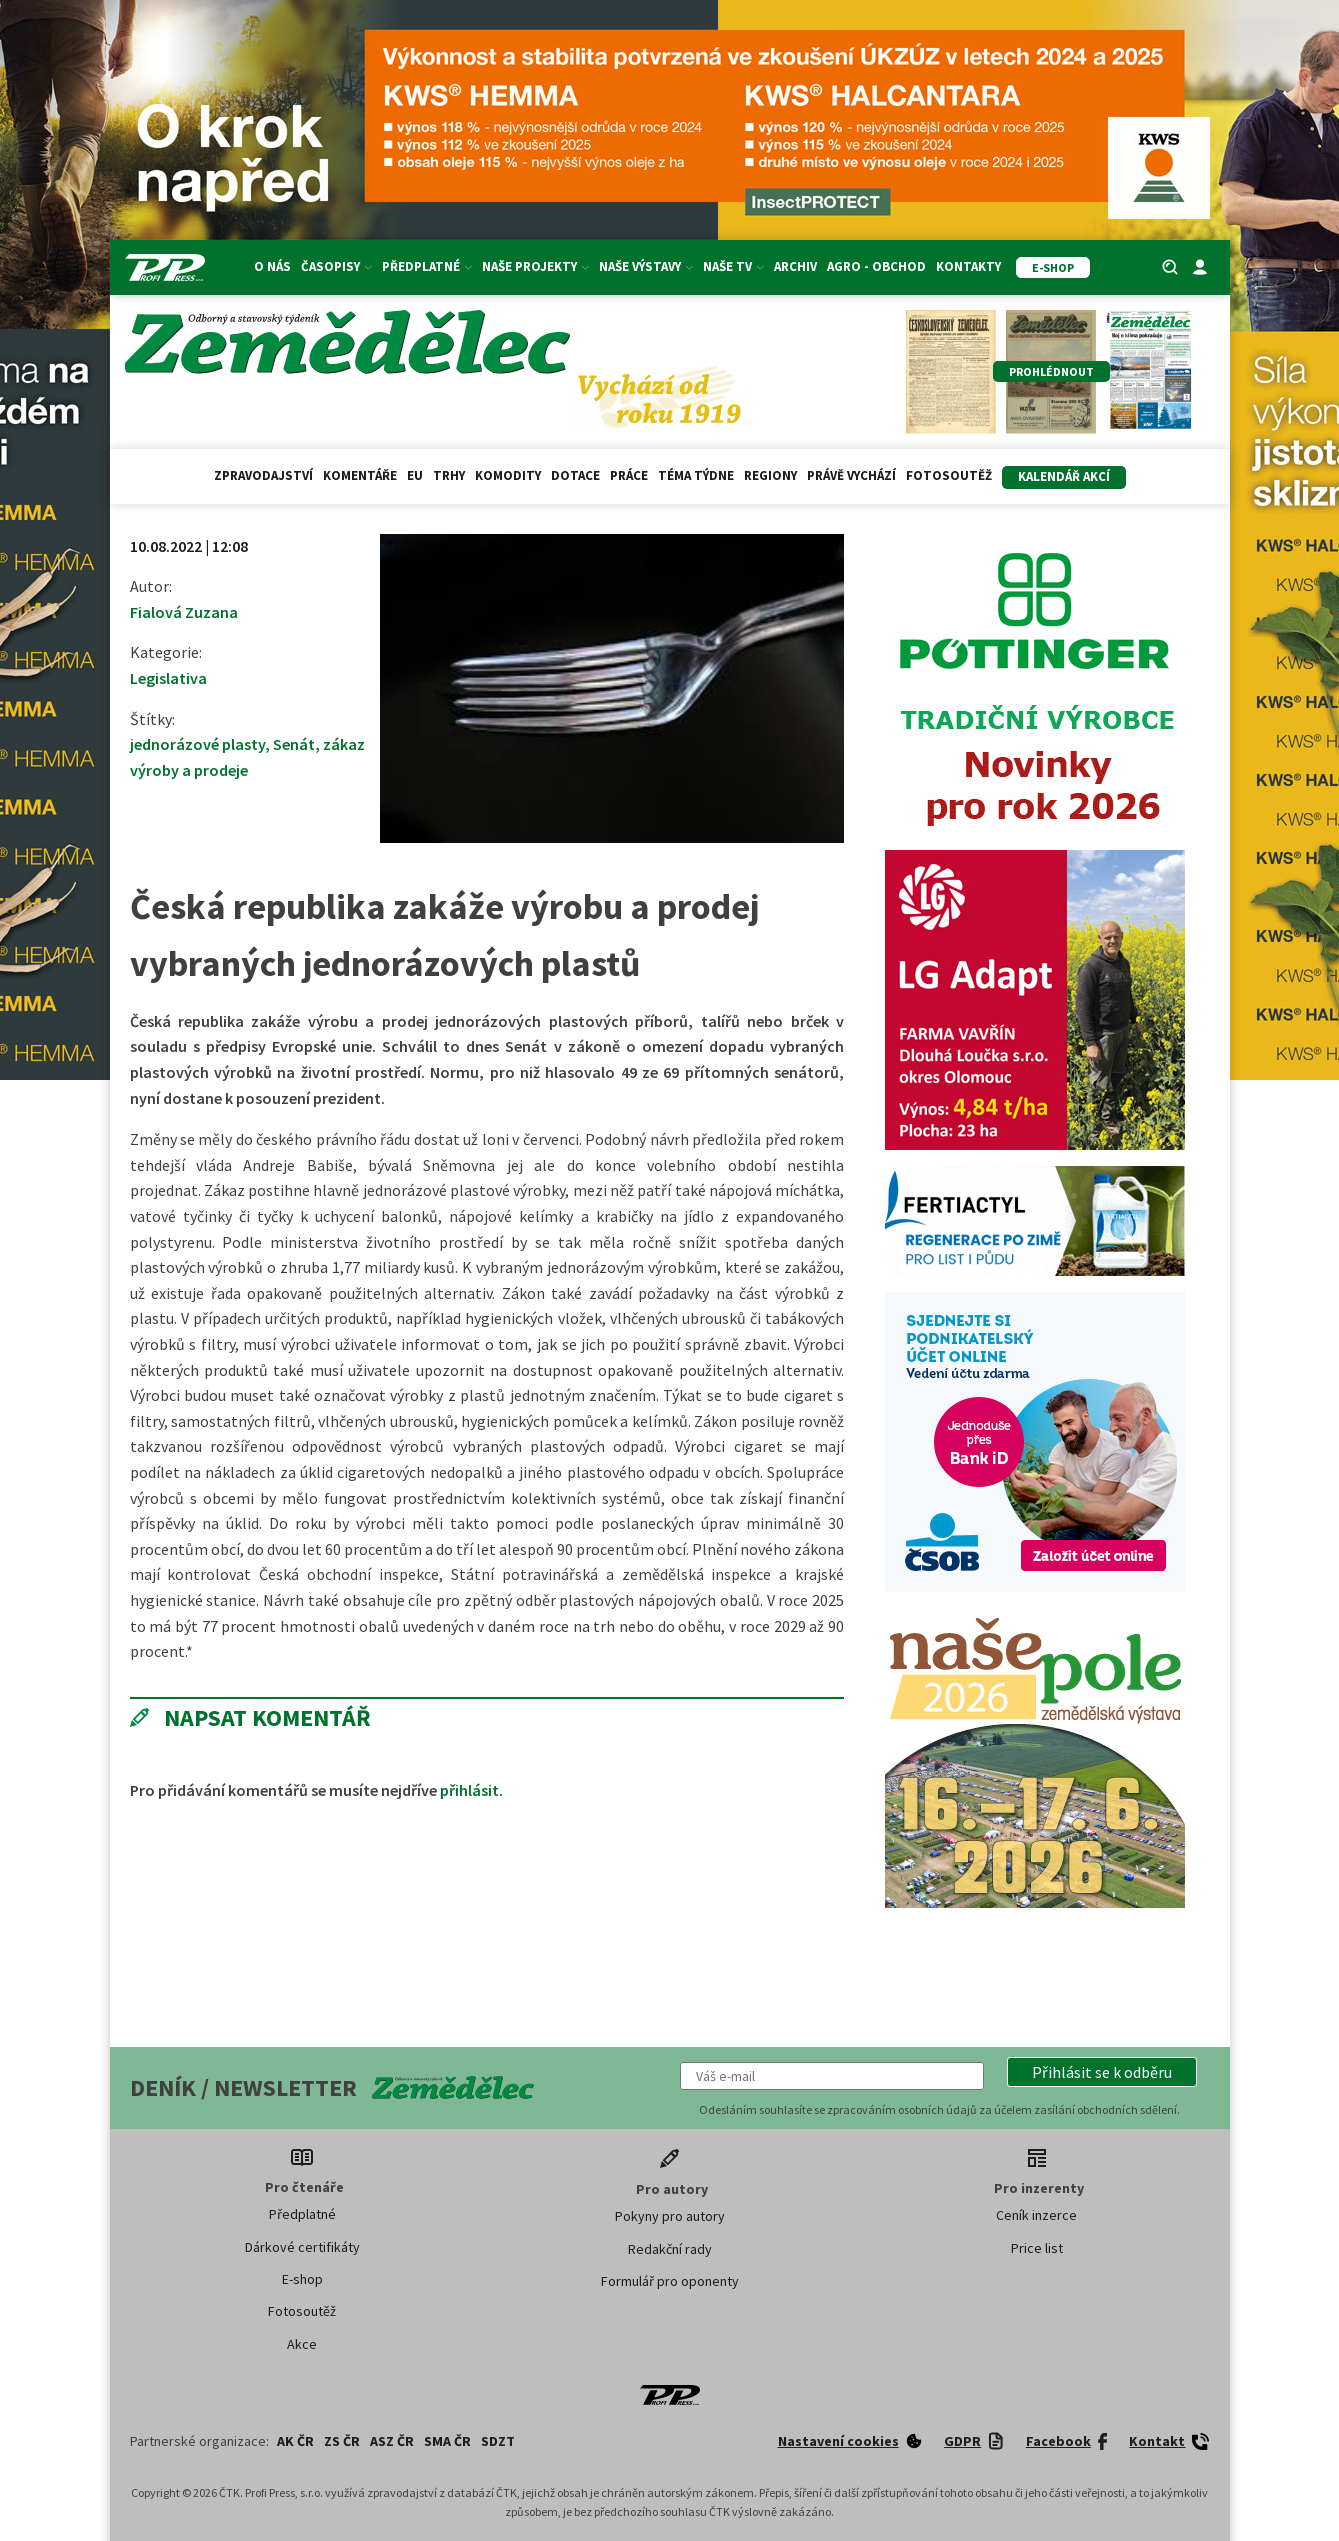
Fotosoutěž (949, 475)
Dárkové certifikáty (302, 2247)
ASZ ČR (392, 2441)
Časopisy (336, 266)
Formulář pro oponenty (670, 2281)
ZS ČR (342, 2441)
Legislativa (168, 678)
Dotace (575, 475)
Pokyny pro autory (670, 2216)
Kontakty (968, 266)
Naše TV (733, 266)
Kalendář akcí (1064, 476)
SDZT (498, 2441)
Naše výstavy (646, 266)
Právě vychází (851, 475)
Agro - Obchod (876, 266)
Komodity (508, 475)
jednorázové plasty (197, 744)
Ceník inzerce (1036, 2215)
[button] (1102, 2072)
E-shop (302, 2279)
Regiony (770, 475)
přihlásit (469, 1790)
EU (415, 475)
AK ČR (295, 2441)
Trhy (449, 475)
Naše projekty (535, 266)
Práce (629, 475)
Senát (294, 744)
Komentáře (360, 475)
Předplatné (427, 266)
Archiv (795, 266)
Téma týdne (696, 475)
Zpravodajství (263, 475)
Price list (1037, 2248)
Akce (302, 2344)
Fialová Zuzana (184, 612)
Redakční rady (670, 2249)
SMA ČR (447, 2441)
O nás (272, 266)
